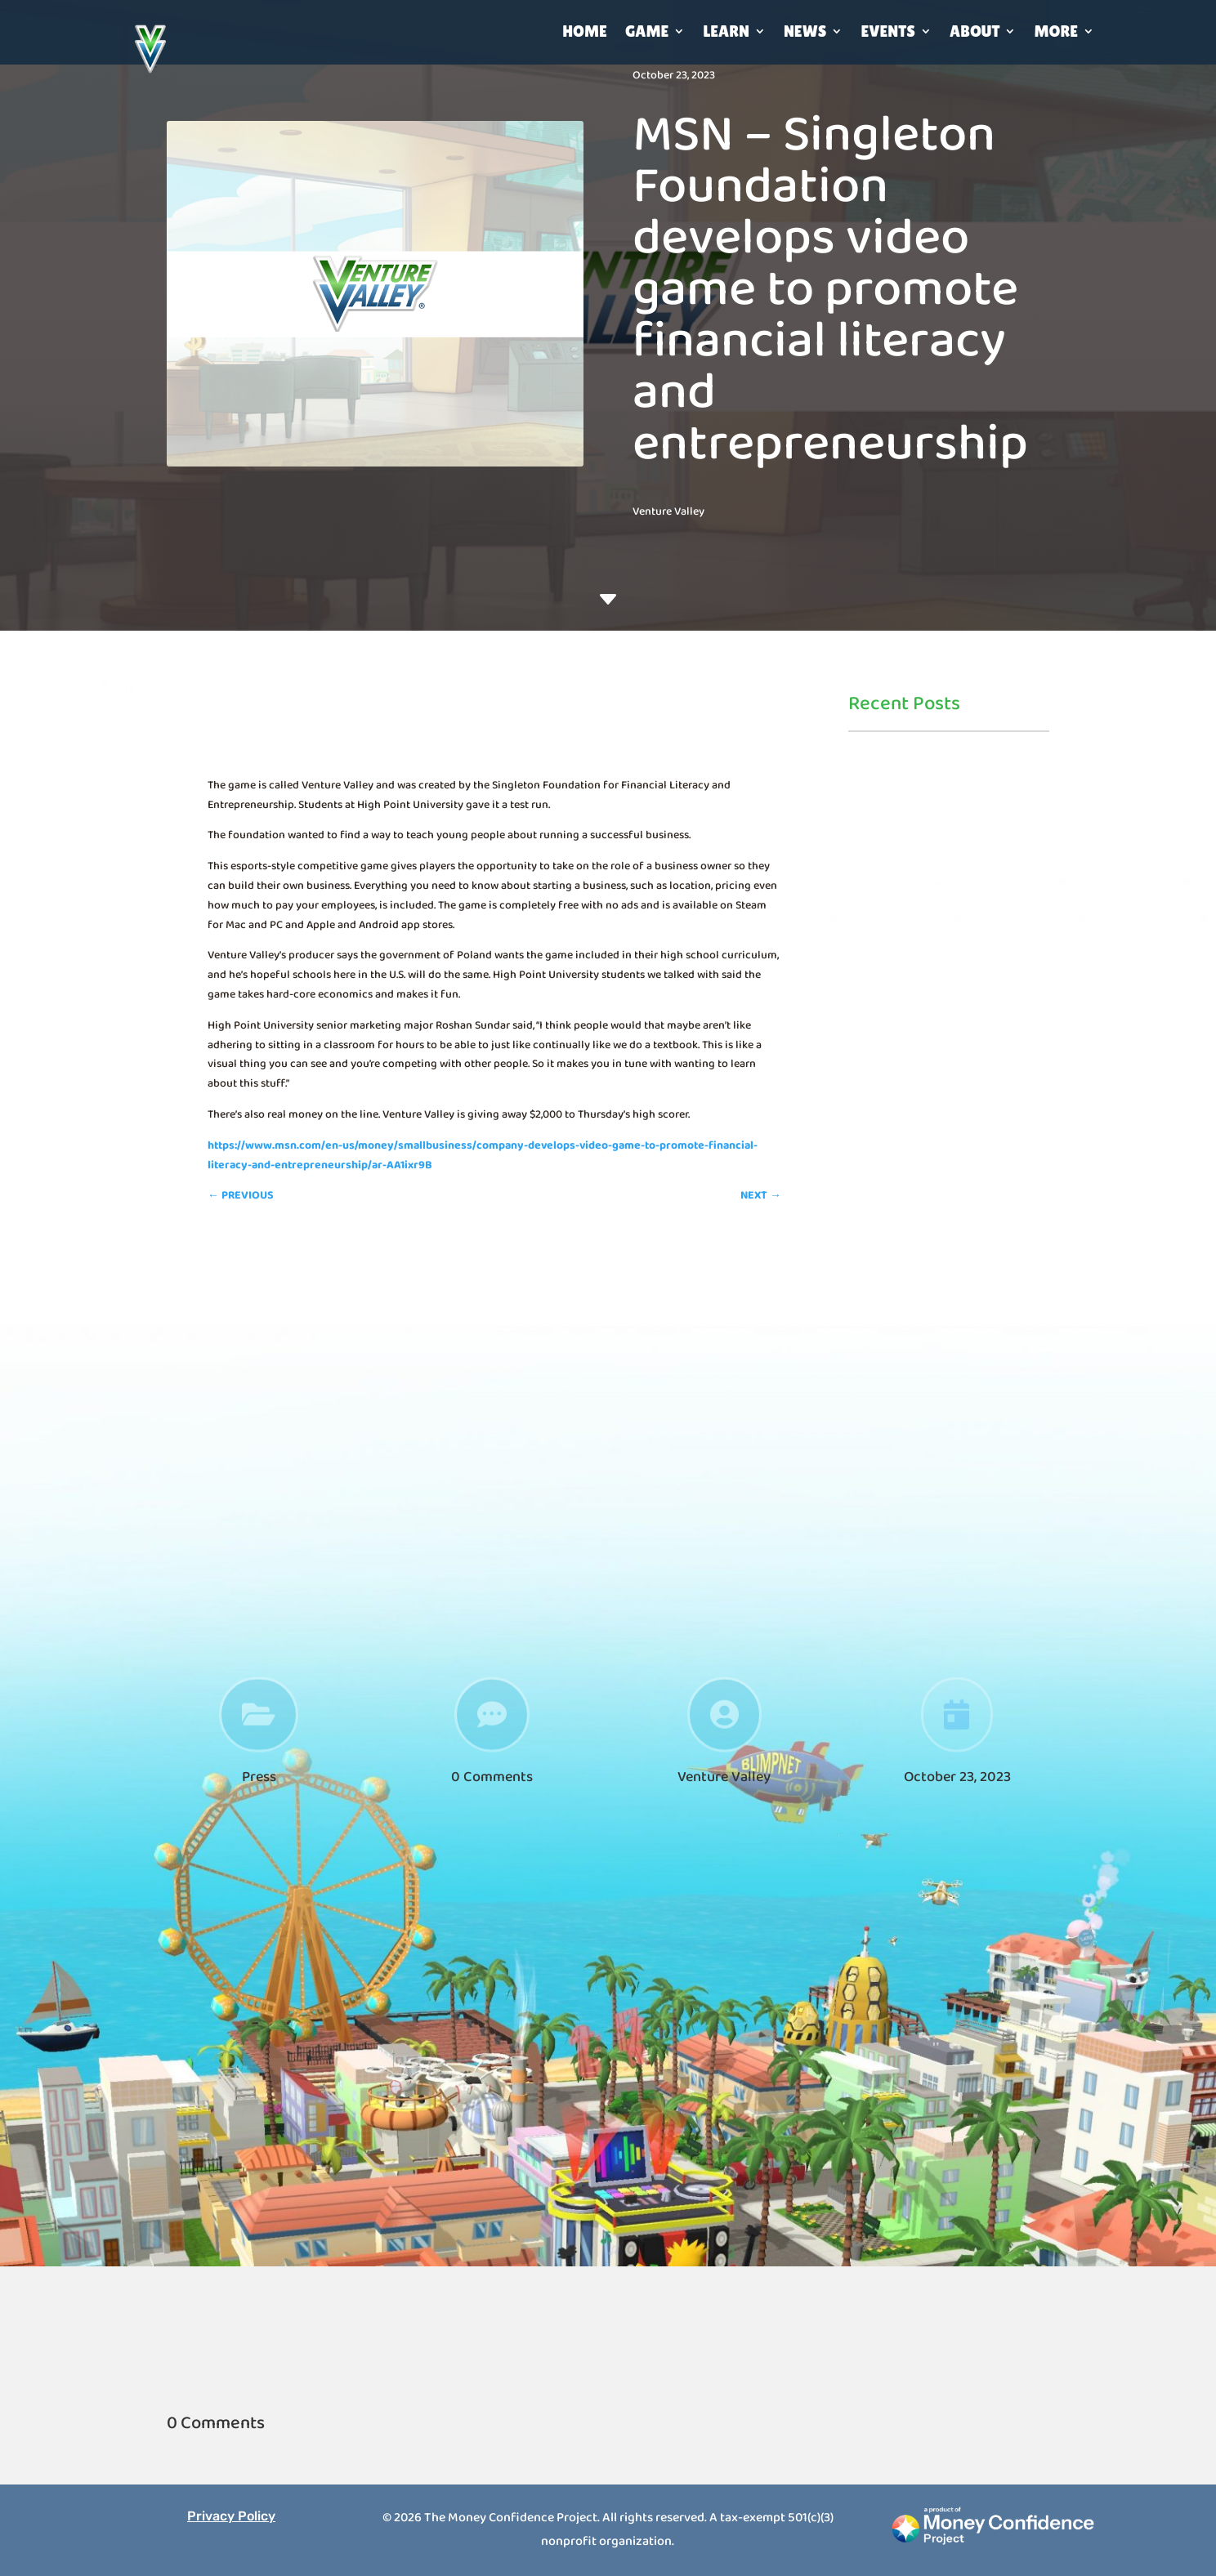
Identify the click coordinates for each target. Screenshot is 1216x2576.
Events (888, 31)
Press (259, 1777)
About (975, 31)
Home (584, 31)
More (1056, 31)
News (805, 31)
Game (647, 31)
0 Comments (492, 1777)
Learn (726, 31)
